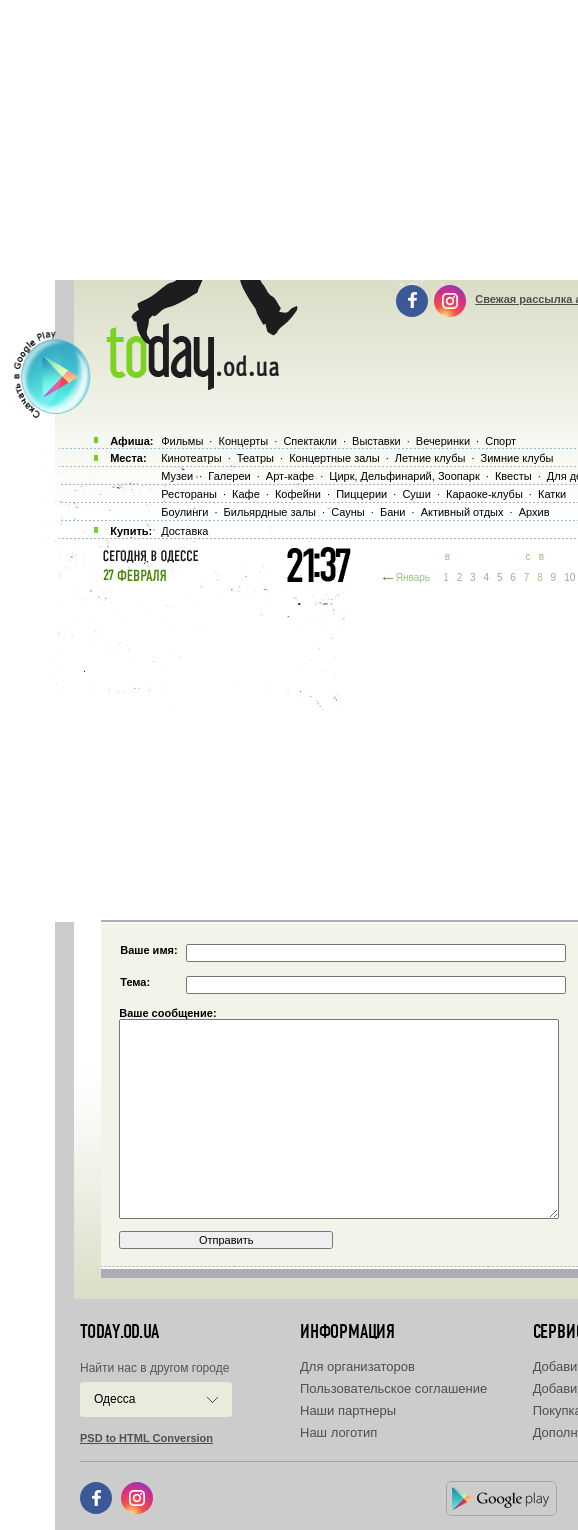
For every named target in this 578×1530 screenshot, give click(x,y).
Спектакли (310, 441)
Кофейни (298, 494)
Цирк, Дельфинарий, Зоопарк (404, 476)
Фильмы (182, 441)
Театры (255, 458)
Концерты (243, 441)
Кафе (246, 494)
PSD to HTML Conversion (146, 1438)
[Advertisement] (316, 750)
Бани (393, 512)
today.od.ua (119, 1332)
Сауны (348, 512)
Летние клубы (430, 458)
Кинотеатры (191, 458)
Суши (416, 494)
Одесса (114, 1399)
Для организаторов (357, 1366)
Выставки (376, 441)
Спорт (500, 441)
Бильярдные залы (270, 512)
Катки (552, 494)
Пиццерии (361, 494)
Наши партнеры (348, 1410)
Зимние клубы (517, 458)
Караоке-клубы (484, 494)
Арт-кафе (290, 476)
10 (569, 577)
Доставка (184, 531)
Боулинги (184, 512)
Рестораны (189, 494)
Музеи (177, 476)
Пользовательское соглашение (393, 1388)
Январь (413, 577)
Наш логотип (338, 1432)
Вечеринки (443, 441)
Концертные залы (334, 458)
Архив (534, 512)
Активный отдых (462, 512)
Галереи (229, 476)
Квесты (513, 476)
